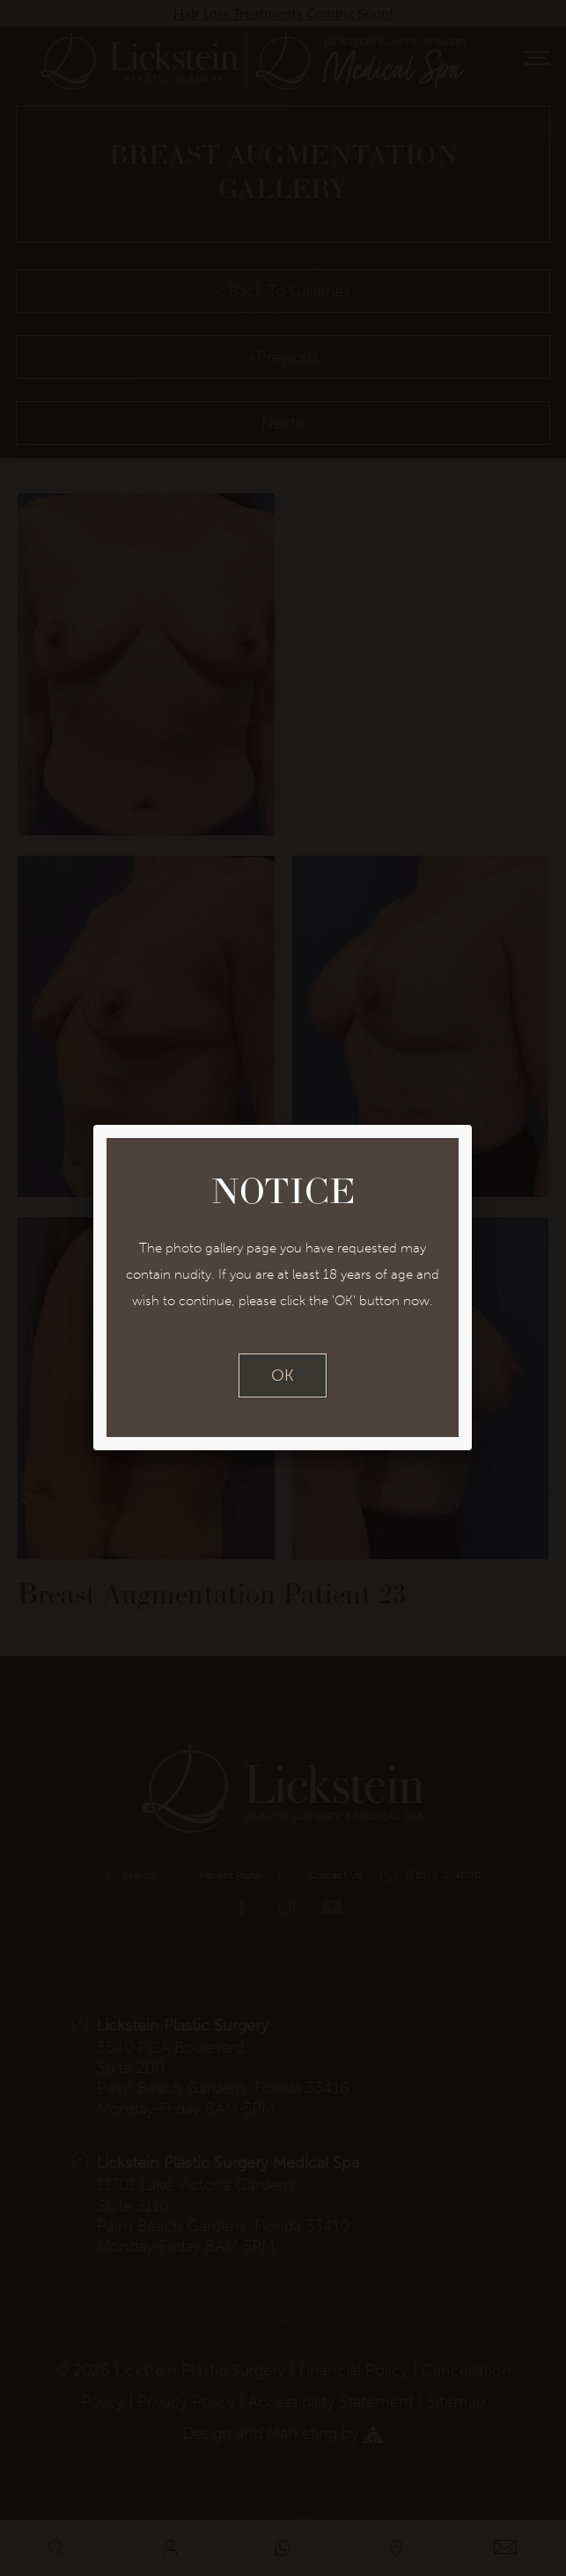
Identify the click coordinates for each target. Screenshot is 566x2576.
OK (282, 1375)
